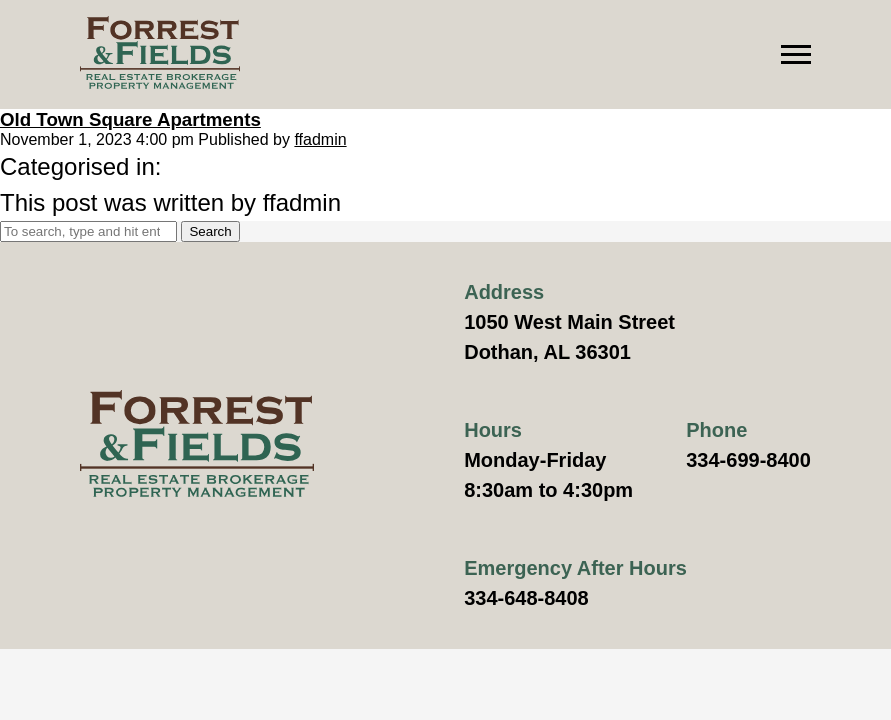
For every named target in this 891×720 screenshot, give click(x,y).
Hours (493, 430)
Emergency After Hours (575, 568)
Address (504, 292)
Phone (716, 430)
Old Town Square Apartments (130, 119)
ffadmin (320, 139)
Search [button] (210, 231)
